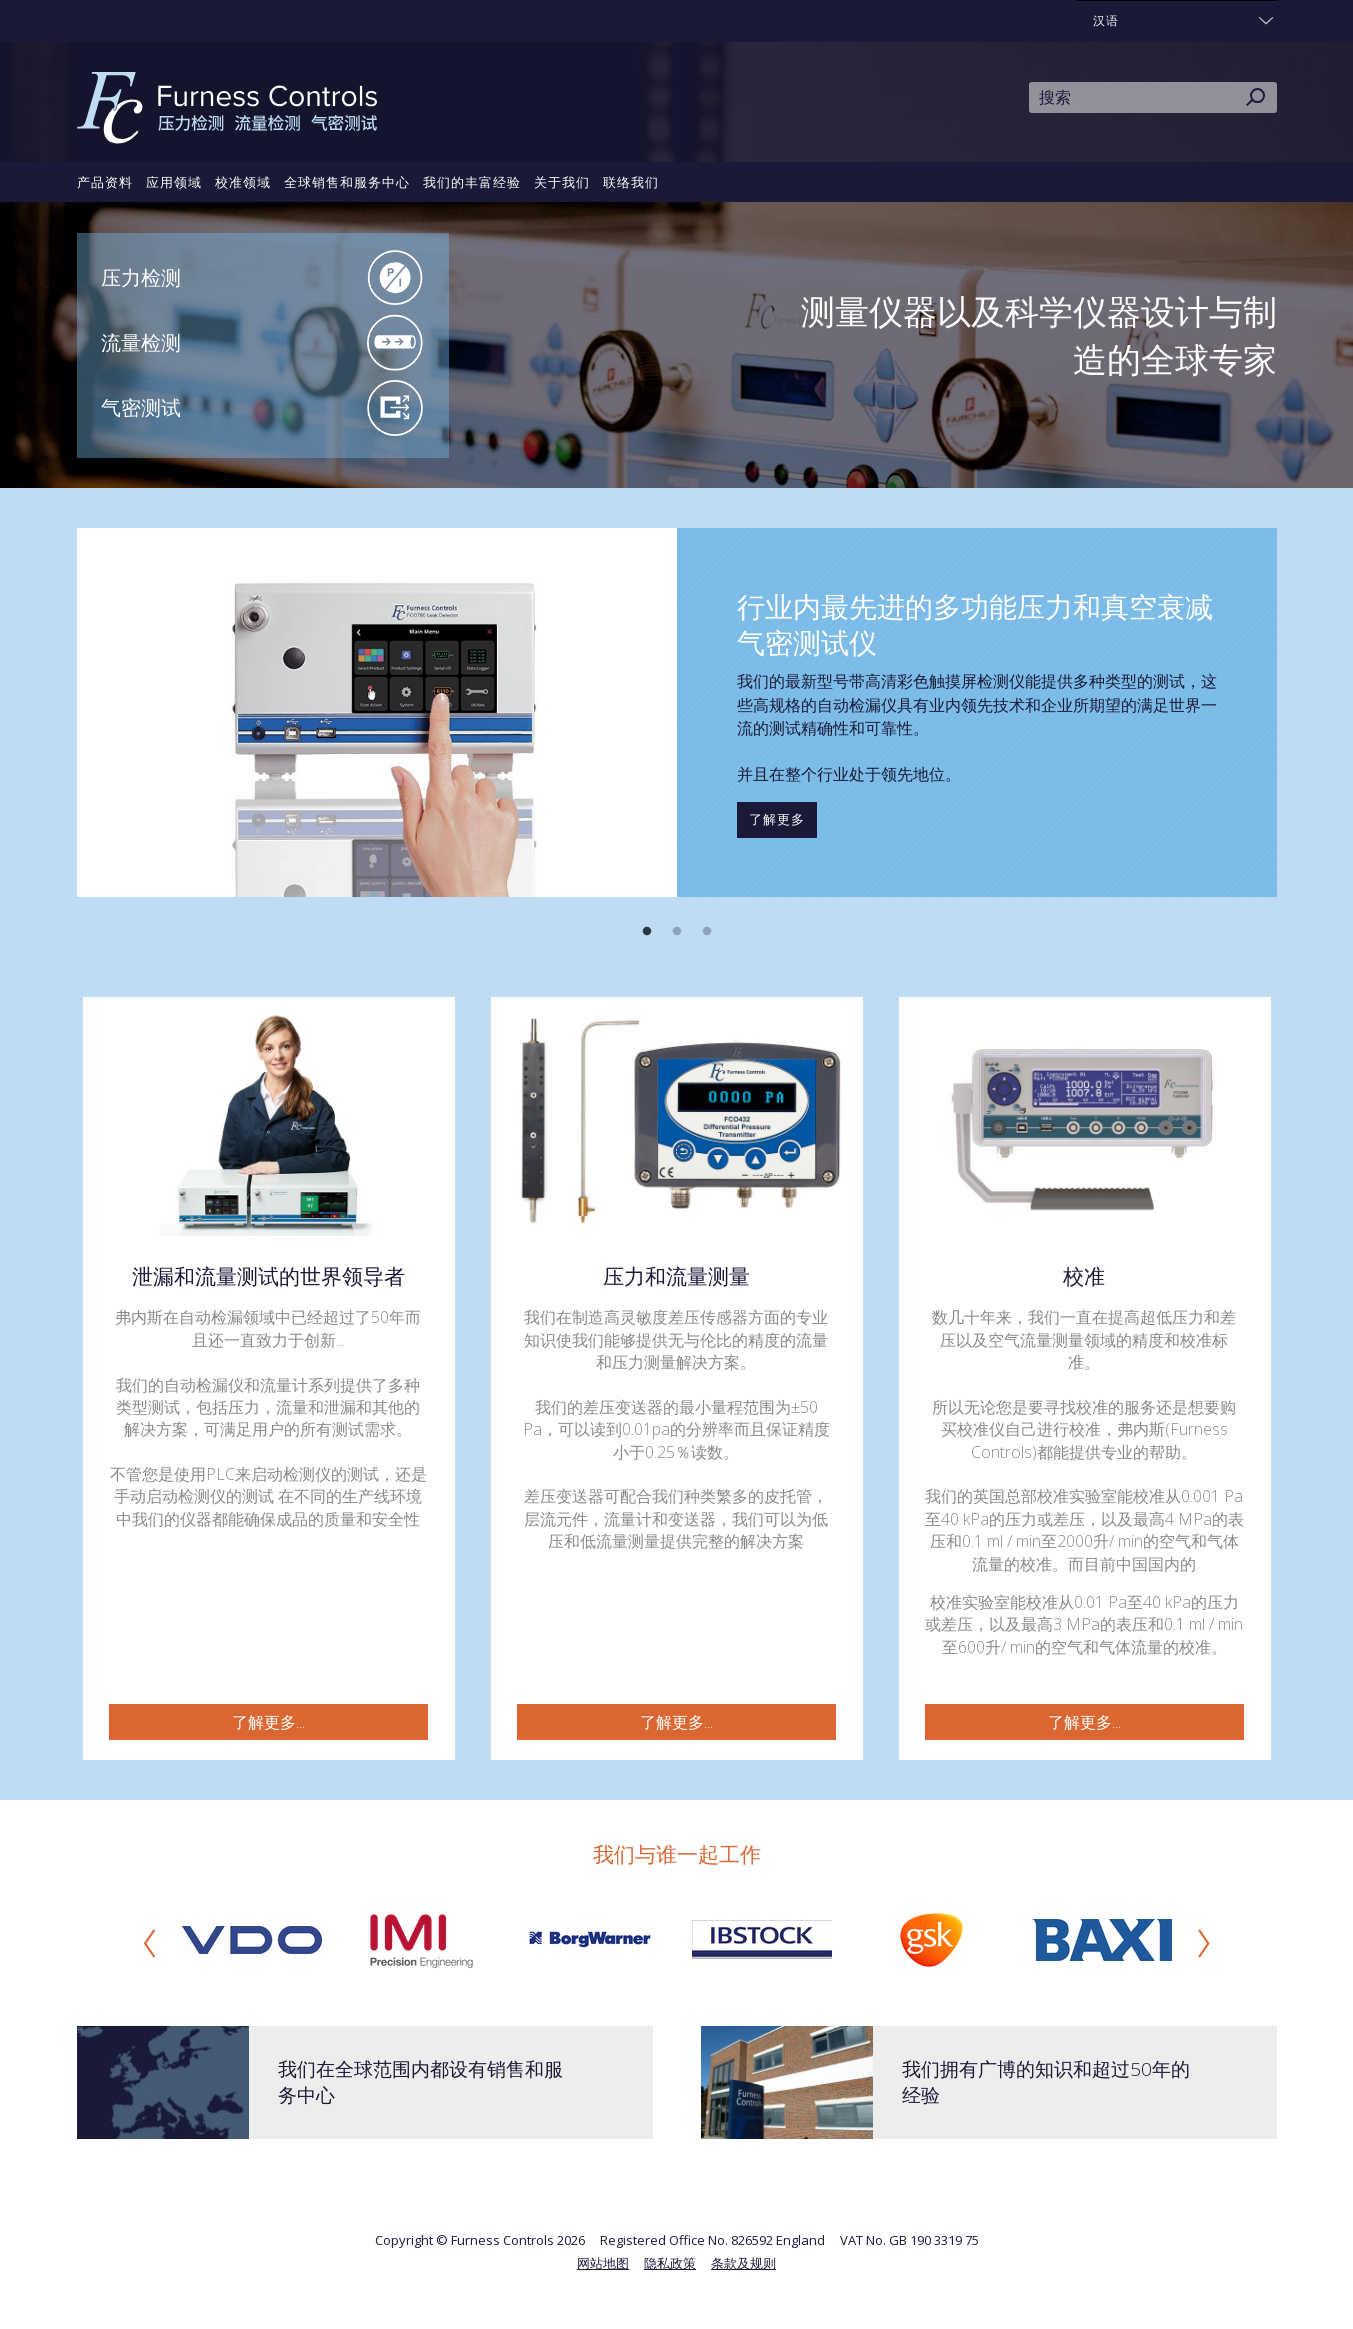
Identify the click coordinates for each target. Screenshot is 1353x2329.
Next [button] (1204, 1943)
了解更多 (777, 819)
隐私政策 (670, 2263)
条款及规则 (743, 2263)
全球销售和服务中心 (347, 182)
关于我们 (562, 182)
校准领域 (243, 182)
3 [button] (707, 932)
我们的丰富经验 (472, 182)
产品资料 (105, 182)
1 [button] (647, 932)
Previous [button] (150, 1943)
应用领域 (174, 182)
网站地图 (603, 2263)
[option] (677, 712)
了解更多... (268, 1722)
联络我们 (631, 182)
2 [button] (677, 932)
